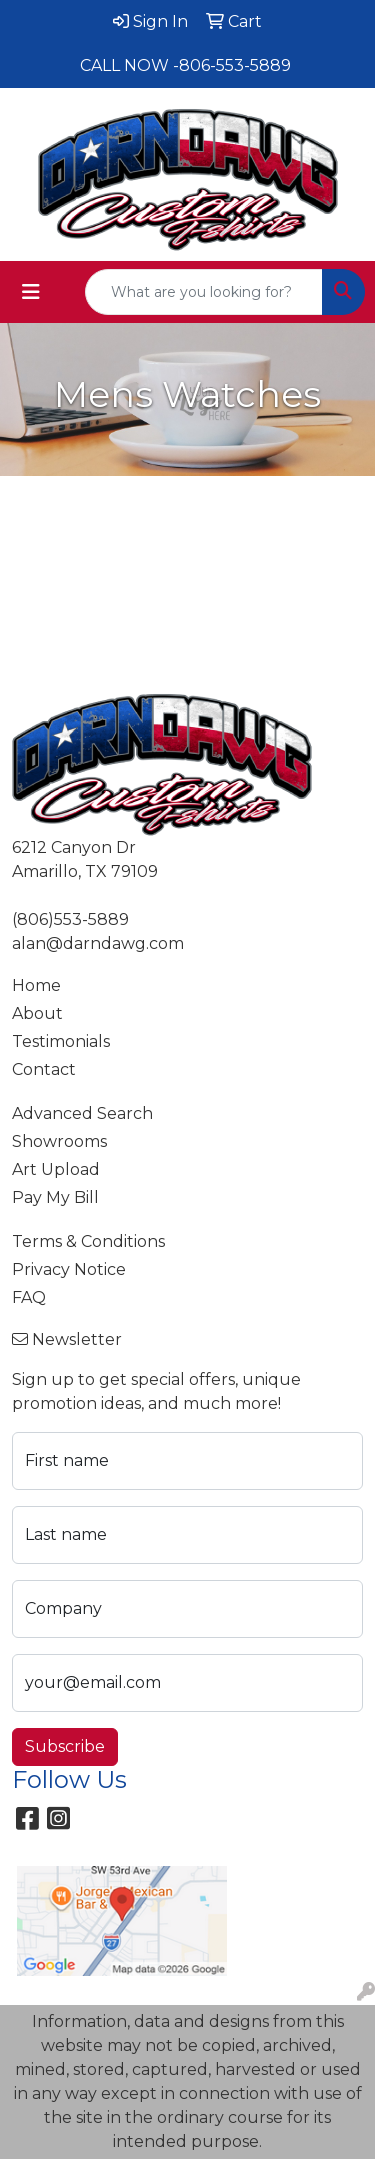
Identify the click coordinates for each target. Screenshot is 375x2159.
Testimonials (61, 1041)
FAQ (29, 1297)
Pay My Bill (55, 1197)
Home (36, 985)
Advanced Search (82, 1113)
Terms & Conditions (88, 1241)
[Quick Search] (204, 292)
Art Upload (56, 1169)
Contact (44, 1069)
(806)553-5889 (70, 919)
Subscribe (65, 1746)
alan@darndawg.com (98, 943)
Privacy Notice (69, 1269)
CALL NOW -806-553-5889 (185, 65)
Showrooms (59, 1141)
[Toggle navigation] (31, 292)
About (37, 1013)
